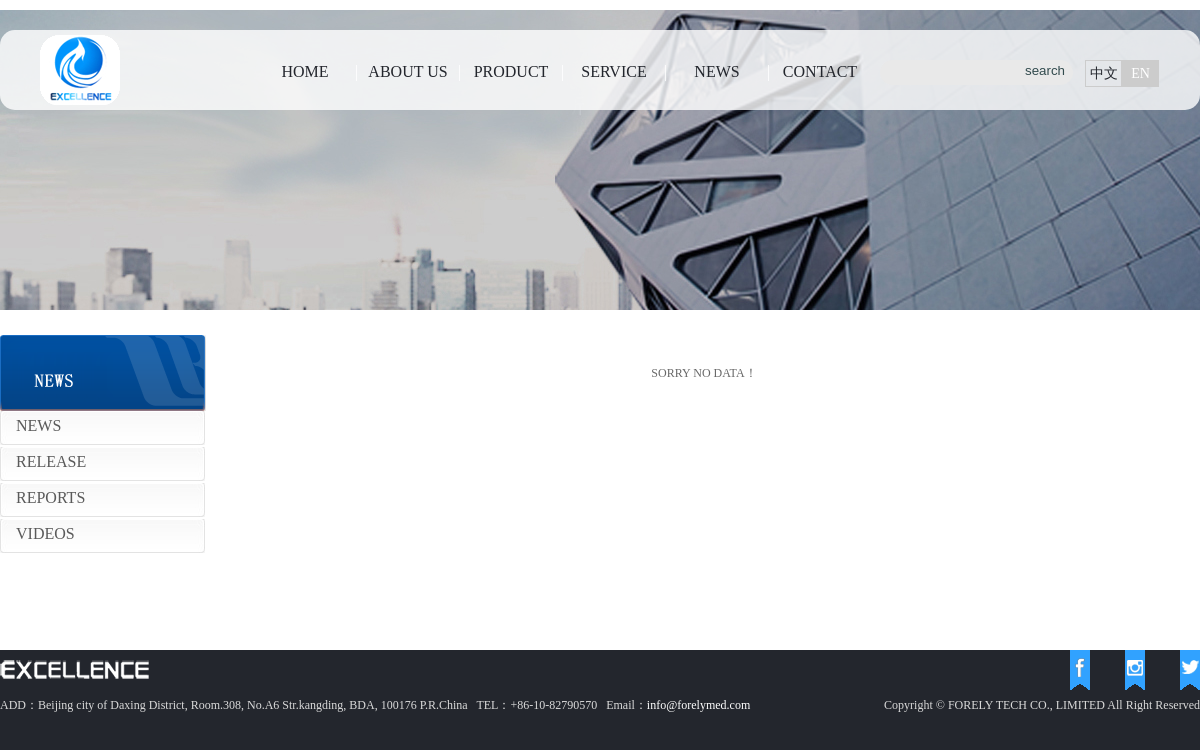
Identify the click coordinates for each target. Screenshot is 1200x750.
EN (1140, 73)
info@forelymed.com (698, 705)
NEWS (716, 71)
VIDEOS (45, 533)
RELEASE (51, 461)
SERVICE (613, 71)
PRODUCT (511, 71)
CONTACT (820, 71)
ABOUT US (407, 71)
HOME (304, 71)
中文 (1104, 73)
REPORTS (50, 497)
